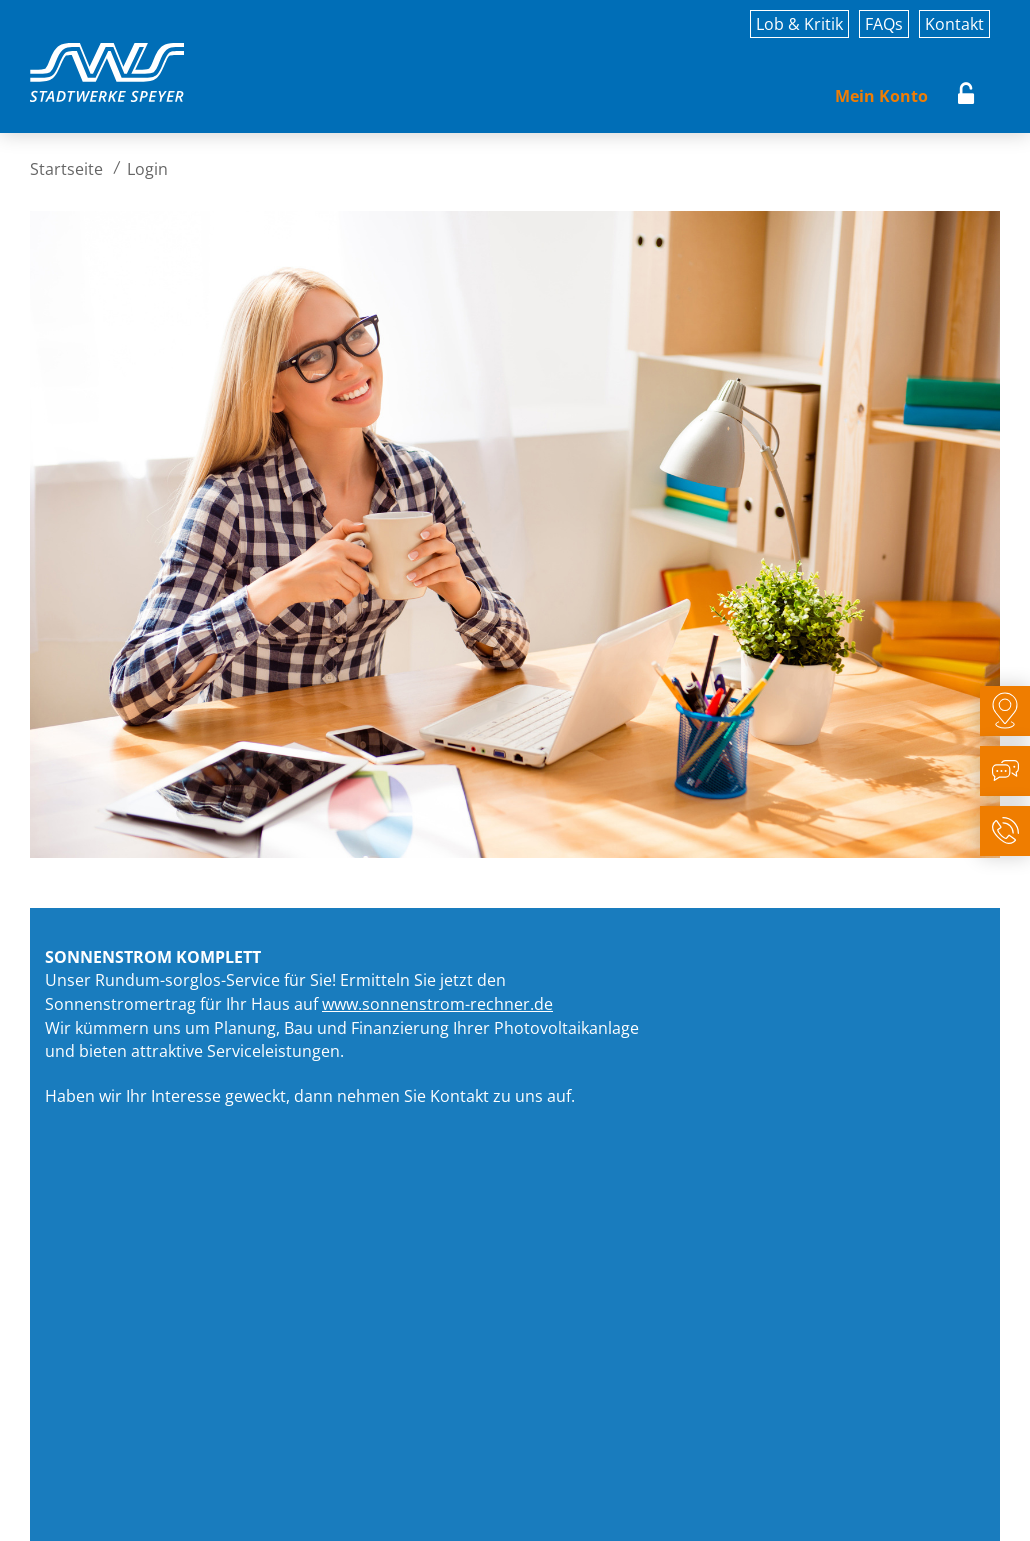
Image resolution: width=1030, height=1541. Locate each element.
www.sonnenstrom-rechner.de (437, 1004)
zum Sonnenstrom (546, 1153)
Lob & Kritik (799, 24)
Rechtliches (298, 1508)
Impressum (68, 1508)
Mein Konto (881, 96)
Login (966, 96)
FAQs (884, 24)
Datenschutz (183, 1508)
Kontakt (954, 24)
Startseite (66, 169)
